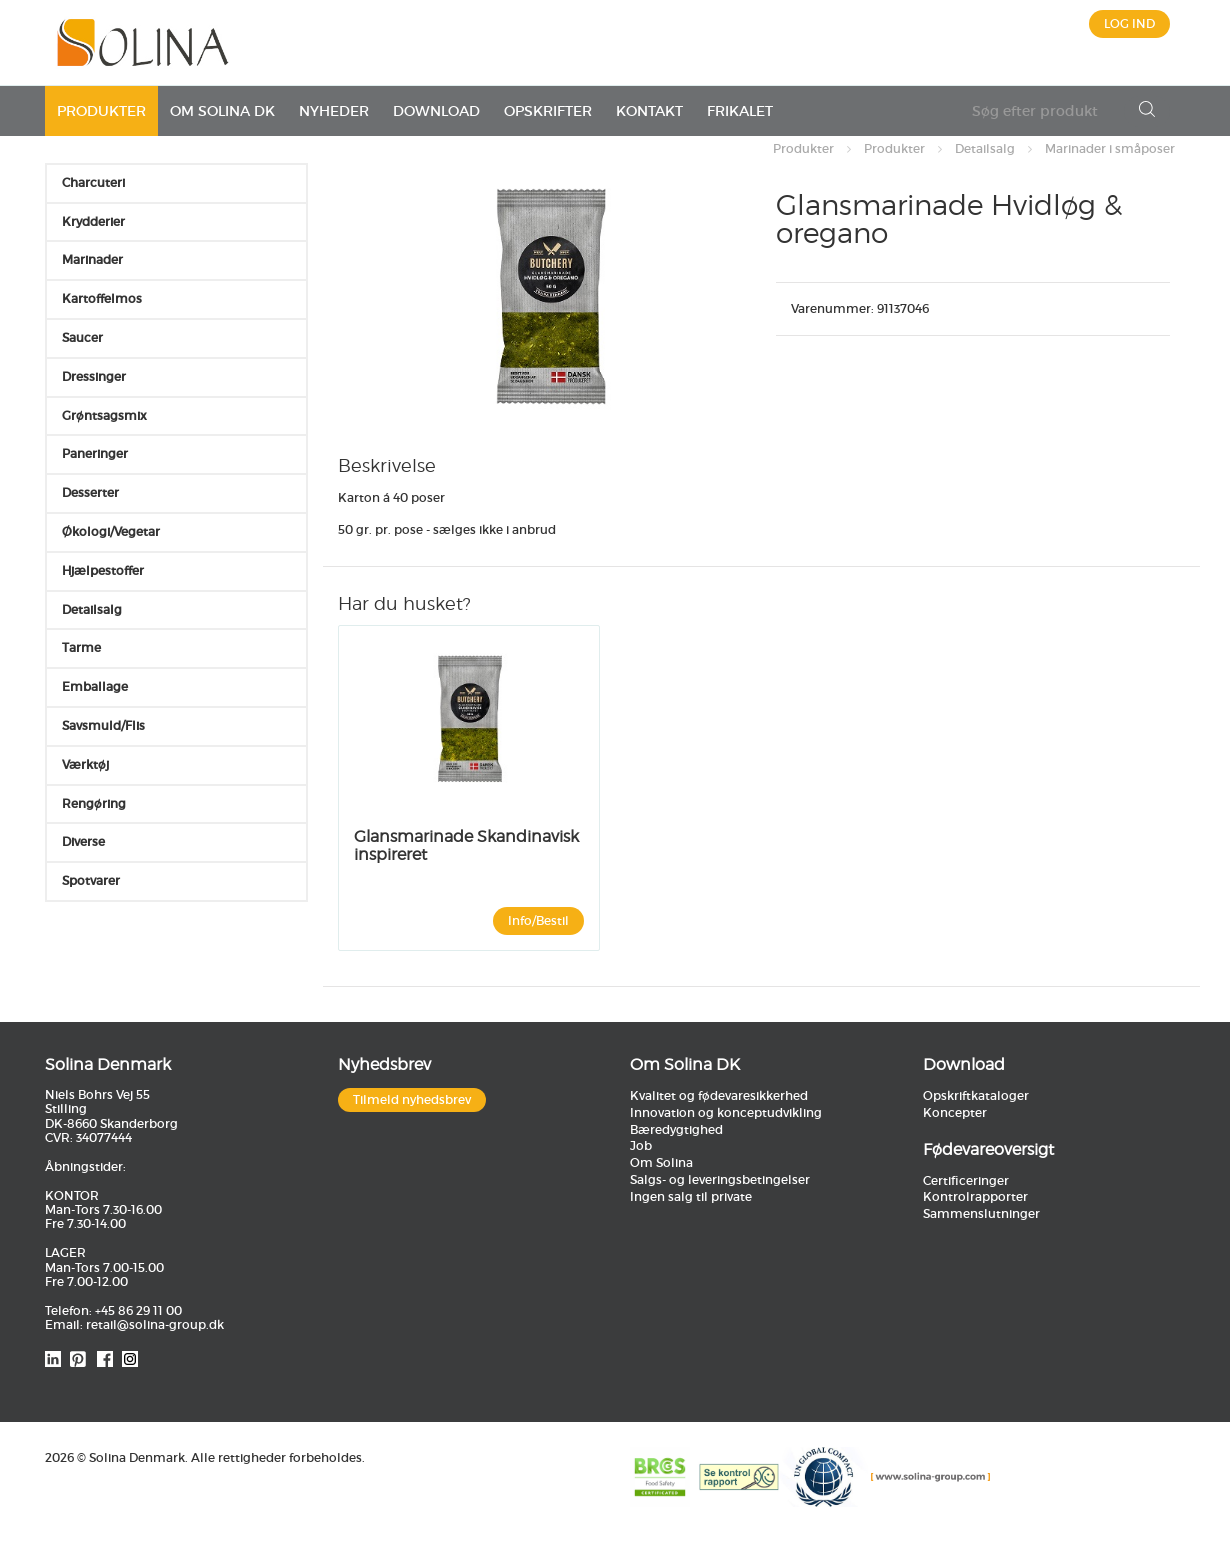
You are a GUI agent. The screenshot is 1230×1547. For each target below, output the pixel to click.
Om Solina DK (222, 111)
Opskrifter (548, 111)
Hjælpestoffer (103, 570)
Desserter (90, 492)
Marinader (92, 259)
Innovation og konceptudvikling (726, 1112)
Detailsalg (985, 148)
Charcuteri (93, 182)
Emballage (95, 686)
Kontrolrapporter (975, 1196)
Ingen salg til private (691, 1196)
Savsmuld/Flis (103, 725)
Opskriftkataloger (976, 1095)
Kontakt (649, 111)
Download (436, 111)
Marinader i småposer (1110, 148)
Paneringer (95, 453)
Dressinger (94, 376)
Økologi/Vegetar (111, 531)
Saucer (82, 337)
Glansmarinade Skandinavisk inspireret (466, 845)
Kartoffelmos (102, 298)
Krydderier (93, 221)
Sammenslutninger (981, 1213)
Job (641, 1145)
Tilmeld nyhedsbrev (412, 1099)
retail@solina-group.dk (155, 1324)
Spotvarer (91, 880)
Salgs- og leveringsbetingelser (720, 1179)
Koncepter (955, 1112)
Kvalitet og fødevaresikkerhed (719, 1095)
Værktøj (85, 764)
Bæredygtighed (676, 1129)
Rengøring (94, 803)
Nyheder (334, 111)
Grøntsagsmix (104, 415)
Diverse (83, 841)
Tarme (81, 647)
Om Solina (661, 1162)
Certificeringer (966, 1180)
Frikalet (740, 111)
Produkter (101, 111)
